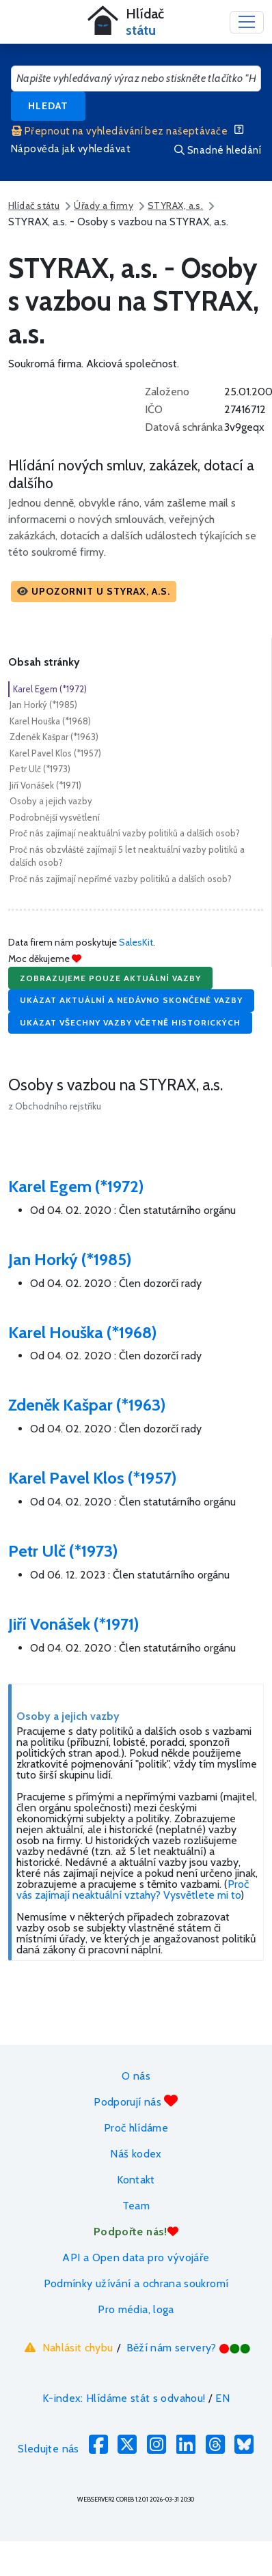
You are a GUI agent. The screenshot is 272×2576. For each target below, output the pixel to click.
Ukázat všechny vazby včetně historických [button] (130, 1022)
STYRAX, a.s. (175, 205)
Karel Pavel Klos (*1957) (55, 753)
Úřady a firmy (103, 205)
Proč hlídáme (136, 2127)
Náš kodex (135, 2153)
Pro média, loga (136, 2309)
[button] (93, 591)
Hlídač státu (33, 205)
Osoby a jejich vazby (51, 800)
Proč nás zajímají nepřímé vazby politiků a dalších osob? (121, 878)
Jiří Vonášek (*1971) (45, 785)
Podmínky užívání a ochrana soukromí (136, 2283)
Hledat (48, 106)
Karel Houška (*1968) (50, 721)
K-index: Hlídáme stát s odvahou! (124, 2398)
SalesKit (136, 942)
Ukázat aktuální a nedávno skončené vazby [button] (131, 1000)
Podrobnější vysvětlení (55, 817)
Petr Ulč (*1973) (40, 768)
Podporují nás (136, 2101)
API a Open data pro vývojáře (135, 2257)
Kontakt (136, 2179)
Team (136, 2205)
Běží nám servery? (188, 2347)
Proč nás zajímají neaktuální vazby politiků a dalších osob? (125, 832)
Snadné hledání (217, 150)
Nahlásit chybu (67, 2347)
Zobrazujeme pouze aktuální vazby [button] (110, 978)
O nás (136, 2075)
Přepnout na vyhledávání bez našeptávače (120, 131)
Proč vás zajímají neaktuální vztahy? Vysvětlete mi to (132, 1889)
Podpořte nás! (136, 2231)
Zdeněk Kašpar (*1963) (54, 736)
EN (222, 2398)
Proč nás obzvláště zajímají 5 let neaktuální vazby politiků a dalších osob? (127, 856)
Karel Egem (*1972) (50, 688)
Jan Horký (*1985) (43, 704)
